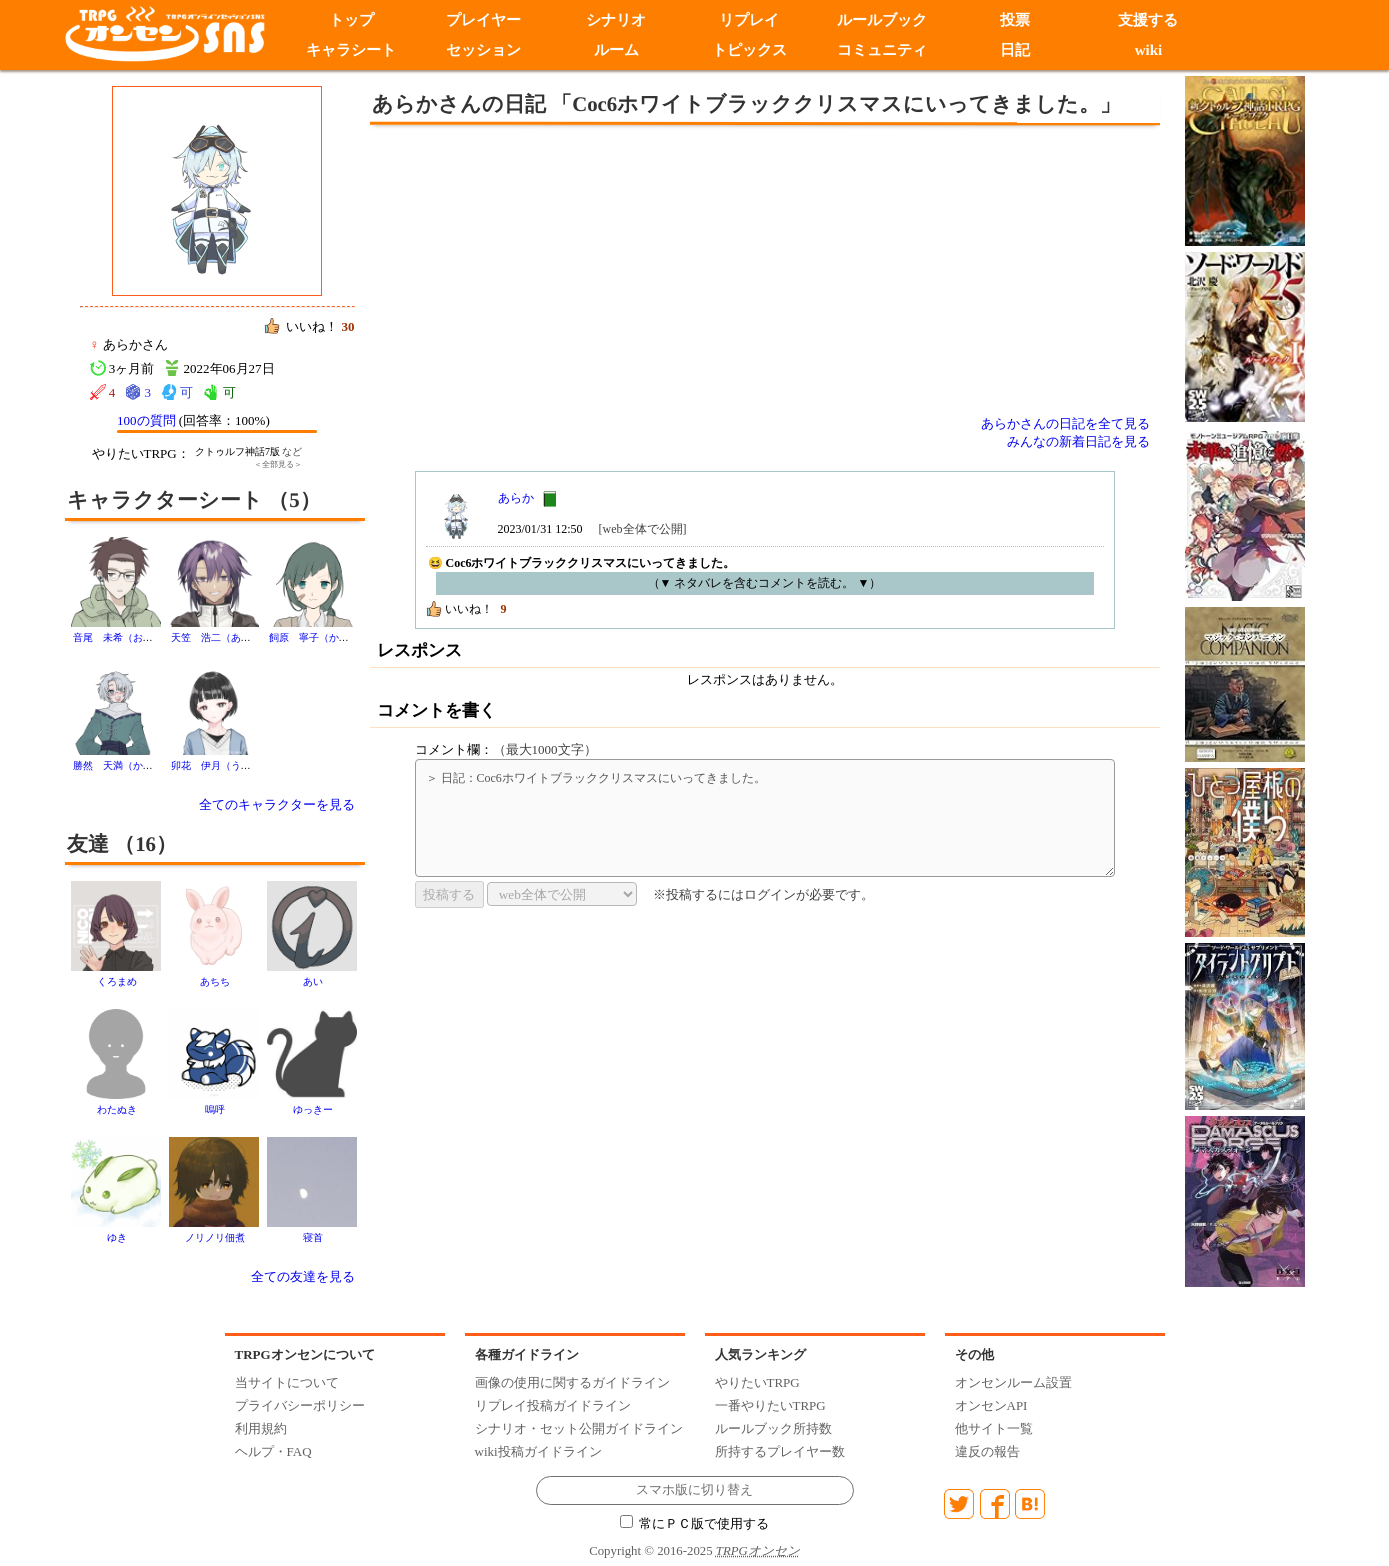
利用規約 (261, 1428)
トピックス (749, 50)
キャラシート (351, 50)
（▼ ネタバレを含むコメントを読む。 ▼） (765, 583)
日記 (1016, 50)
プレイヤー (483, 20)
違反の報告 (987, 1451)
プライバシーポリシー (300, 1405)
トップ (350, 20)
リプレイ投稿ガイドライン (553, 1405)
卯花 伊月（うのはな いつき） (246, 765)
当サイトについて (287, 1382)
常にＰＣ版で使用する (695, 1524)
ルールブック (883, 20)
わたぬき (117, 1109)
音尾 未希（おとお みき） (138, 637)
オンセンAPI (991, 1405)
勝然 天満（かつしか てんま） (148, 765)
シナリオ (617, 20)
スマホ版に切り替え (694, 1490)
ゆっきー (313, 1109)
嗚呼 (215, 1109)
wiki (1149, 50)
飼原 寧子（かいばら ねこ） (339, 637)
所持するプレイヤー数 (780, 1451)
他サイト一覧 (994, 1428)
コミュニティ (883, 50)
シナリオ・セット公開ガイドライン (579, 1428)
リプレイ (750, 20)
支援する (1149, 20)
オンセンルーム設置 (1013, 1382)
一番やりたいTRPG (770, 1405)
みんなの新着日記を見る (1078, 441)
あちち (215, 981)
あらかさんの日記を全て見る (1065, 423)
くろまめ (117, 981)
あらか (516, 498)
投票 (1016, 20)
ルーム (616, 50)
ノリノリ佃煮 (215, 1237)
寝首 (313, 1237)
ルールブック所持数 (773, 1428)
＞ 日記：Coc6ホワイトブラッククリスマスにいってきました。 (765, 818)
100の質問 (146, 420)
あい (313, 981)
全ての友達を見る (303, 1276)
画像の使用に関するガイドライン (572, 1382)
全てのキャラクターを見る (277, 804)
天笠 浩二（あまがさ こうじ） (246, 637)
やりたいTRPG (757, 1382)
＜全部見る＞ (278, 464)
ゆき (117, 1237)
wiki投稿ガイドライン (538, 1451)
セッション (483, 50)
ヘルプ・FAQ (273, 1451)
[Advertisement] (600, 270)
